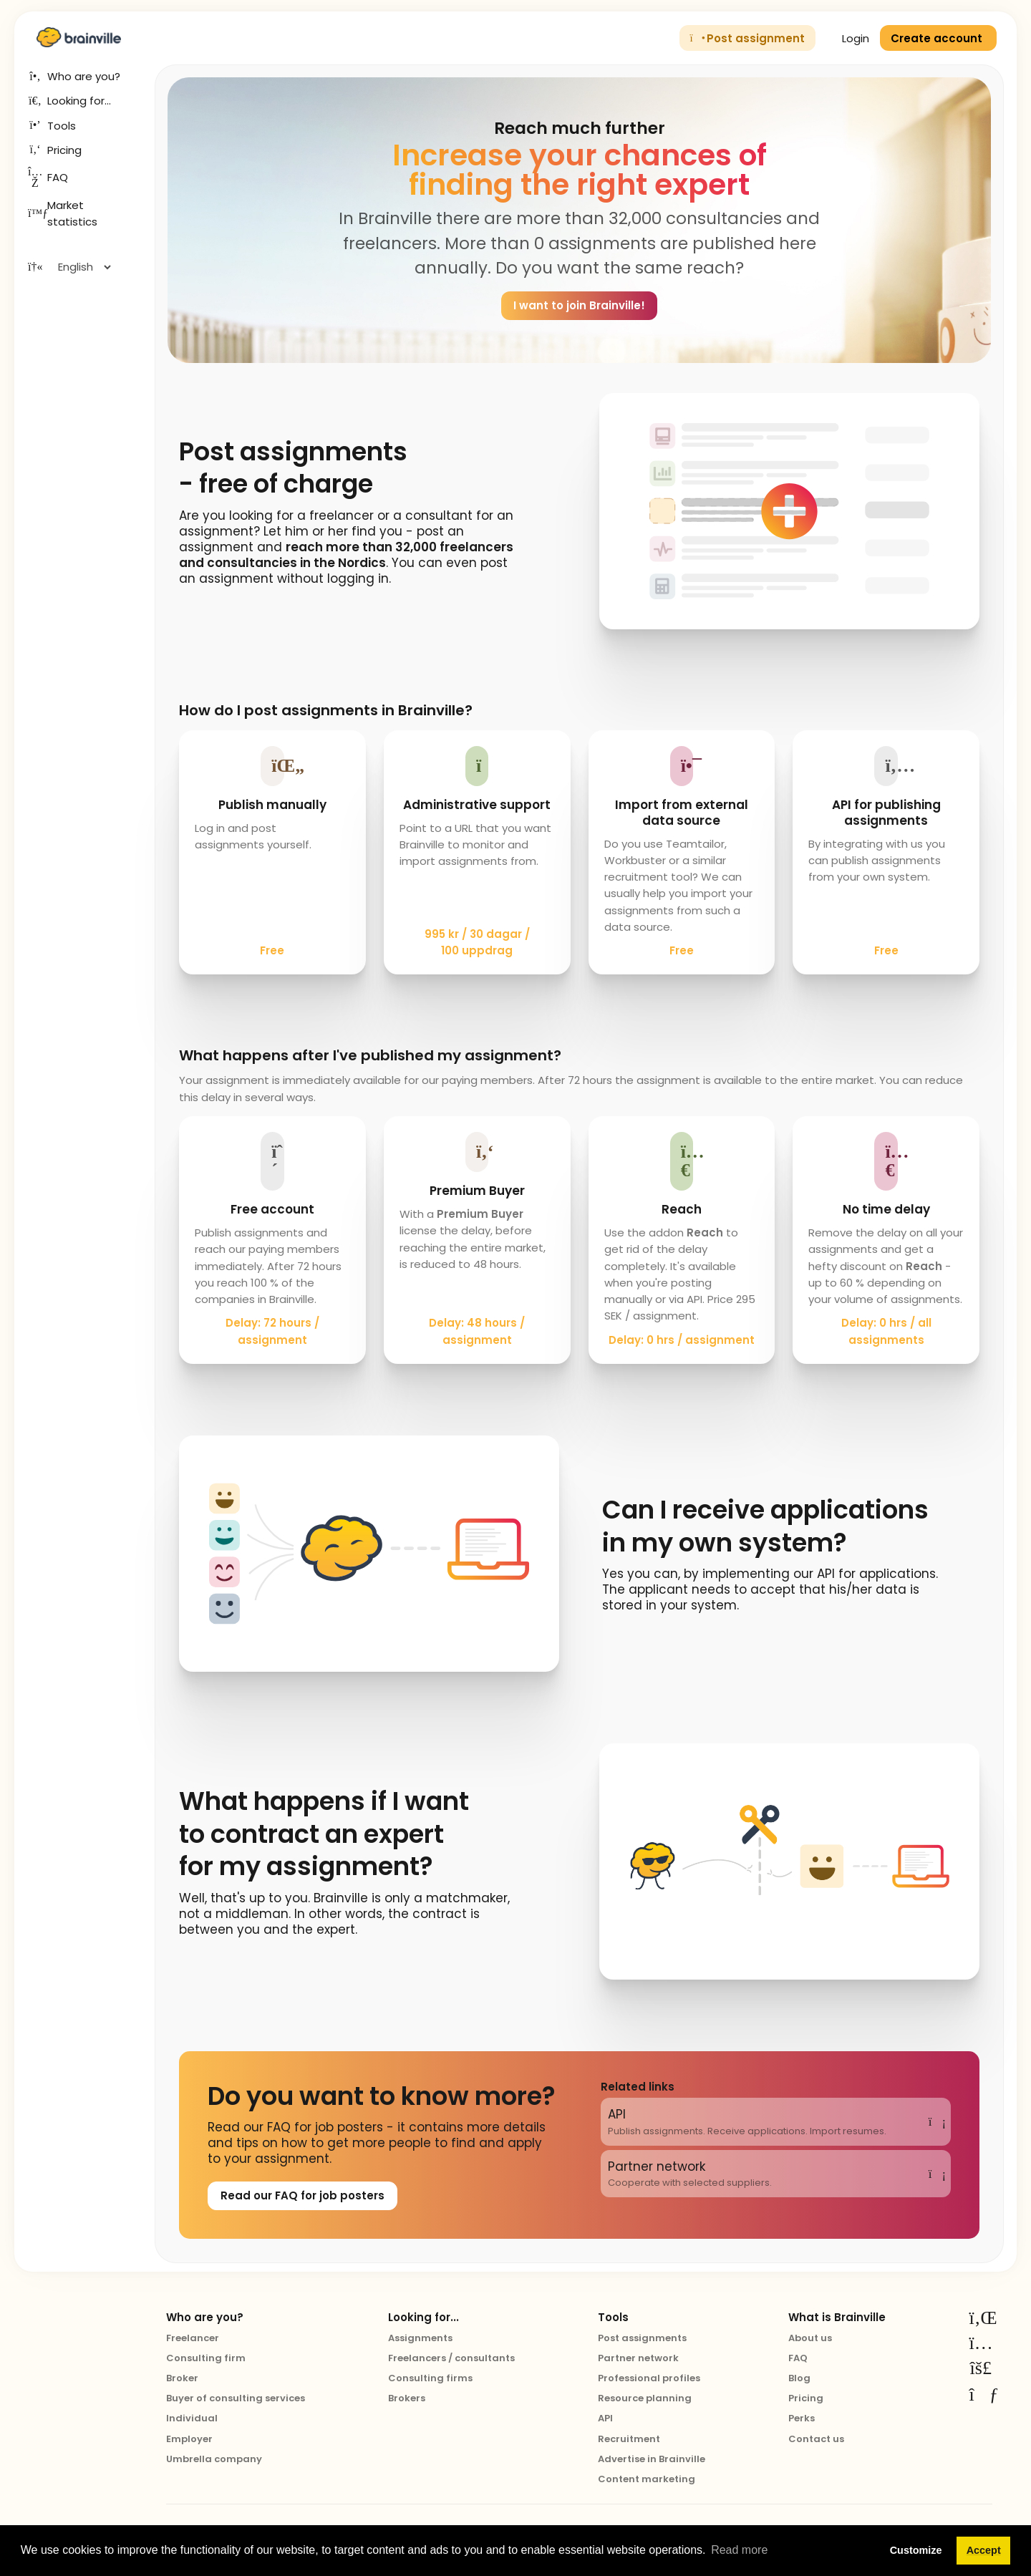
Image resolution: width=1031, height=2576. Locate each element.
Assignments (420, 2338)
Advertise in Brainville (651, 2459)
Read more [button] (739, 2550)
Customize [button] (916, 2550)
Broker (182, 2378)
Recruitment (629, 2439)
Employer (189, 2439)
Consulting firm (206, 2358)
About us (810, 2338)
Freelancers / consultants (451, 2358)
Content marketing (646, 2479)
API (605, 2418)
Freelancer (192, 2338)
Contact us (816, 2439)
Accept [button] (984, 2550)
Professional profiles (649, 2378)
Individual (192, 2418)
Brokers (406, 2398)
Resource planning (645, 2398)
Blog (799, 2378)
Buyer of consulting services (235, 2398)
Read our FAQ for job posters (302, 2195)
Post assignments (642, 2338)
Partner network (638, 2358)
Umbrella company (214, 2459)
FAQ (798, 2358)
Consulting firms (430, 2378)
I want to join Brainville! (579, 305)
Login (847, 38)
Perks (801, 2418)
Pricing (805, 2398)
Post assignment (747, 38)
